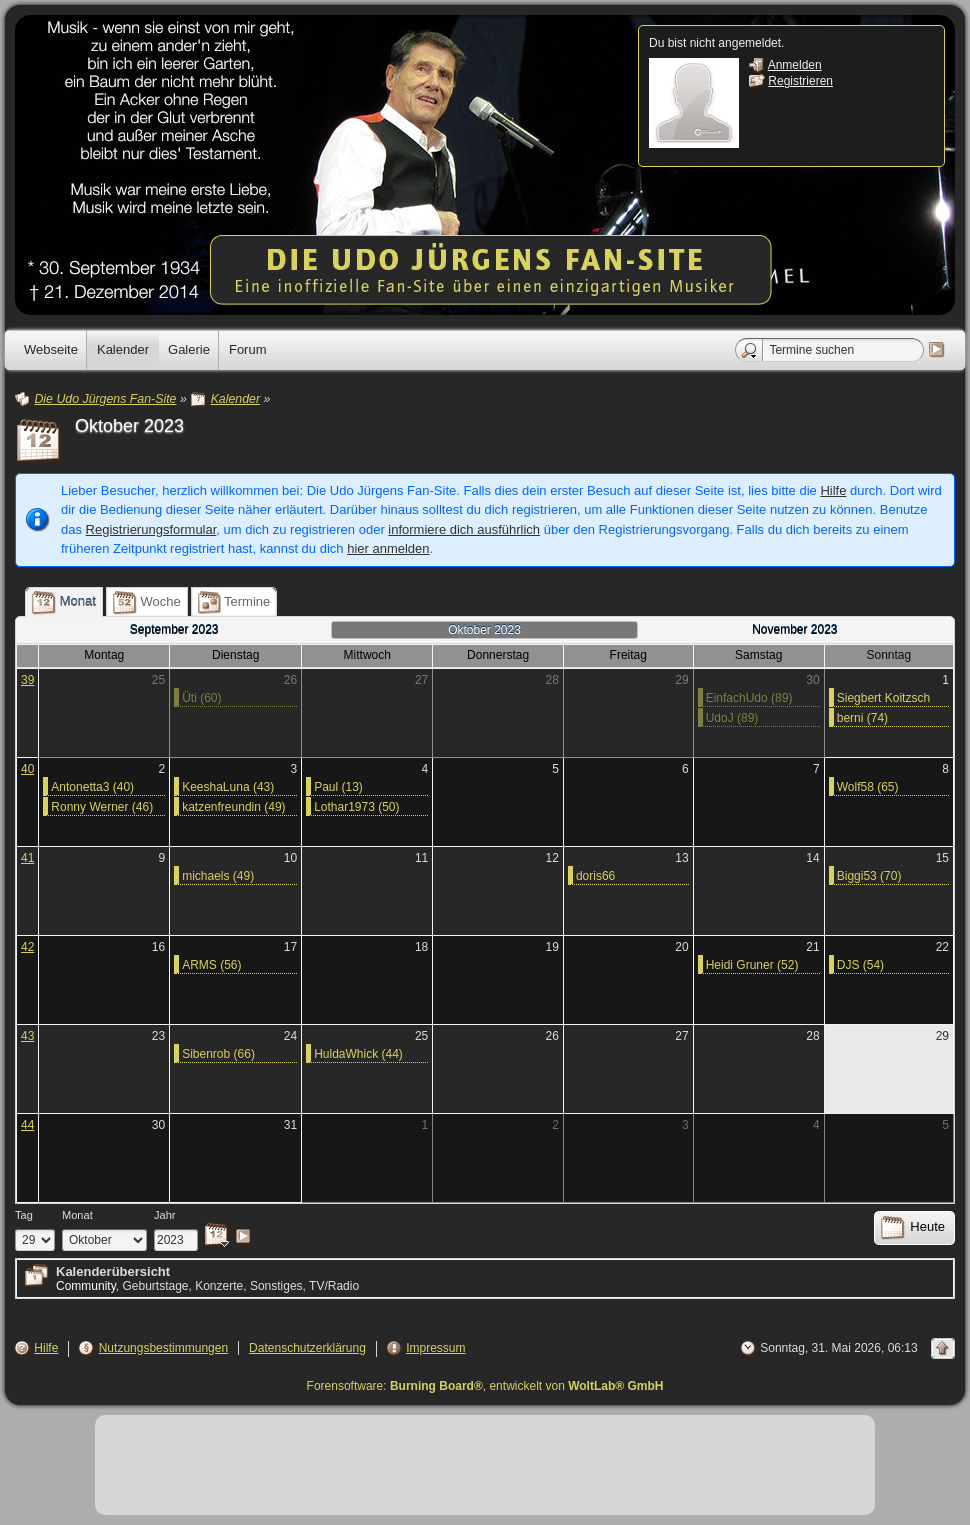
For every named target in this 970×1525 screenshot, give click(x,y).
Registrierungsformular (151, 529)
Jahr (165, 1215)
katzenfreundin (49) (233, 807)
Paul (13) (338, 787)
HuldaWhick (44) (358, 1054)
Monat (77, 1215)
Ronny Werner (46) (102, 807)
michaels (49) (218, 876)
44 (27, 1125)
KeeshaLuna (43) (228, 787)
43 (27, 1036)
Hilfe (833, 490)
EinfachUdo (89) (749, 698)
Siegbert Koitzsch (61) (883, 699)
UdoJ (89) (732, 718)
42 (27, 947)
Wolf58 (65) (868, 787)
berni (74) (862, 718)
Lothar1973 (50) (356, 807)
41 (27, 858)
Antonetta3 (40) (92, 787)
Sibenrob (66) (218, 1054)
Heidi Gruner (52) (752, 965)
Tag (24, 1215)
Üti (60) (201, 698)
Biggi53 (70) (869, 876)
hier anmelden (388, 548)
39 (27, 680)
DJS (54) (860, 965)
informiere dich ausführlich (464, 529)
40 (27, 769)
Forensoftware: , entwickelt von (485, 1386)
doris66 (595, 876)
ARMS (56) (211, 965)
